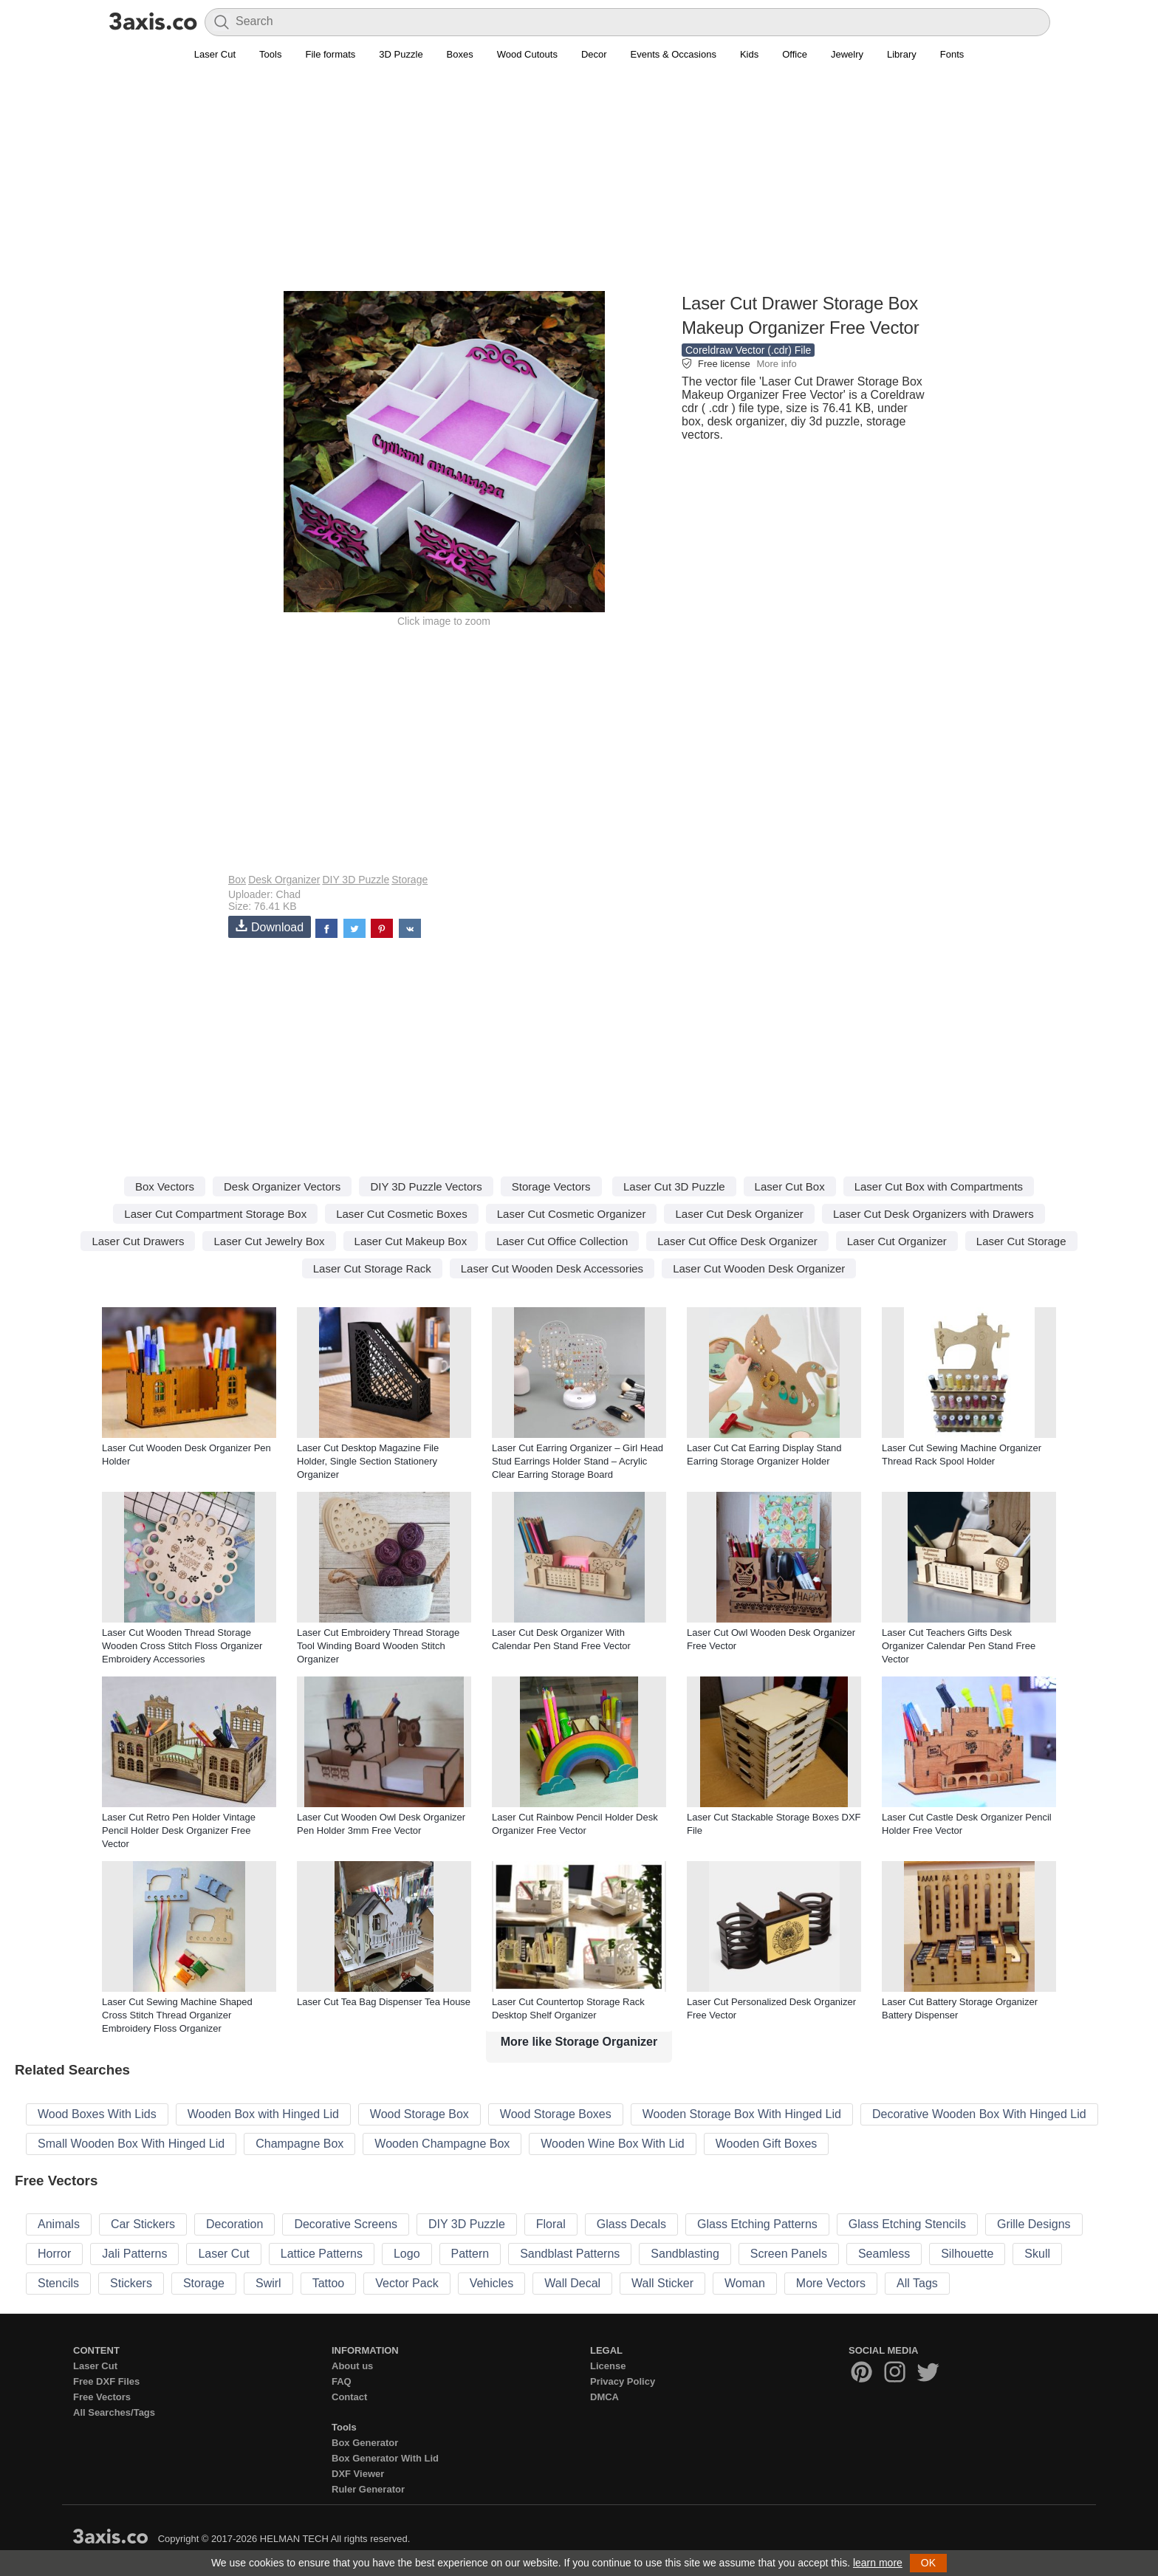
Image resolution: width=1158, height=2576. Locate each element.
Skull (1037, 2253)
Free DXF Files (106, 2381)
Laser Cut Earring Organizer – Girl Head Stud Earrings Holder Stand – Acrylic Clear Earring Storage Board (577, 1461)
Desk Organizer (284, 880)
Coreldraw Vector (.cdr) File (748, 350)
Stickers (131, 2283)
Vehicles (492, 2283)
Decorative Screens (345, 2224)
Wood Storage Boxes (555, 2114)
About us (352, 2365)
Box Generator (365, 2442)
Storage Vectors (551, 1186)
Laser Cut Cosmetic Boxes (401, 1214)
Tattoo (328, 2283)
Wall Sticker (662, 2283)
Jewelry (847, 54)
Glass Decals (631, 2224)
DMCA (604, 2396)
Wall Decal (572, 2283)
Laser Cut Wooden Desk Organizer (759, 1268)
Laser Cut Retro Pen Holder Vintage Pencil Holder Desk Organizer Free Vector (179, 1830)
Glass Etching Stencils (907, 2224)
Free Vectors (102, 2396)
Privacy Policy (622, 2381)
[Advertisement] (579, 185)
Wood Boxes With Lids (97, 2114)
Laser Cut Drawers (138, 1241)
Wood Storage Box (419, 2114)
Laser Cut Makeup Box (410, 1241)
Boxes (460, 54)
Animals (59, 2224)
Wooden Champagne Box (442, 2143)
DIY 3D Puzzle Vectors (426, 1186)
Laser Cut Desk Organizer (739, 1214)
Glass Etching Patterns (757, 2224)
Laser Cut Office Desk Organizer (737, 1241)
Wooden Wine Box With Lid (612, 2143)
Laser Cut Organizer (897, 1241)
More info (776, 363)
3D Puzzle (400, 54)
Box (237, 880)
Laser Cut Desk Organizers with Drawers (933, 1214)
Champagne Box (299, 2143)
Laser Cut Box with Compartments (938, 1186)
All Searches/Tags (114, 2412)
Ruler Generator (368, 2489)
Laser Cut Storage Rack (372, 1268)
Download (270, 926)
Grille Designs (1034, 2224)
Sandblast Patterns (570, 2253)
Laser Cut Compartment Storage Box (215, 1214)
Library (902, 54)
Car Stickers (143, 2224)
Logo (407, 2253)
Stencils (58, 2283)
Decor (594, 54)
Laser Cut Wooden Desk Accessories (552, 1268)
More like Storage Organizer (579, 2041)
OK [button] (928, 2563)
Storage (409, 880)
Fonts (952, 54)
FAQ (342, 2381)
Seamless (884, 2253)
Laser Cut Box (790, 1186)
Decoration (234, 2224)
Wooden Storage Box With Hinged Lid (742, 2114)
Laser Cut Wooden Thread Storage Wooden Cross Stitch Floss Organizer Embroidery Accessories (182, 1646)
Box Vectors (164, 1186)
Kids (749, 54)
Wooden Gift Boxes (767, 2143)
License (608, 2365)
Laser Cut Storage (1021, 1241)
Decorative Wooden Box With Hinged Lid (979, 2114)
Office (794, 54)
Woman (744, 2283)
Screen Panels (788, 2253)
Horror (54, 2253)
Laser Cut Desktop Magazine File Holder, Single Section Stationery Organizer (368, 1461)
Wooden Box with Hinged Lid (263, 2114)
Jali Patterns (134, 2253)
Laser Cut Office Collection (562, 1241)
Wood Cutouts (527, 54)
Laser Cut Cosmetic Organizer (571, 1214)
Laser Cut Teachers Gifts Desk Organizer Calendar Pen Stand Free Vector (958, 1646)
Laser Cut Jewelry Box (268, 1241)
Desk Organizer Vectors (282, 1186)
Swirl (268, 2283)
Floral (551, 2224)
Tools (270, 54)
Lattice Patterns (322, 2253)
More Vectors (831, 2283)
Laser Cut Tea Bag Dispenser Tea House (383, 2001)
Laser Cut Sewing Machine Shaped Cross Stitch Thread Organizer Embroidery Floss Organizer (177, 2015)
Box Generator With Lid (385, 2458)
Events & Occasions (673, 54)
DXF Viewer (358, 2473)
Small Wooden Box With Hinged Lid (131, 2143)
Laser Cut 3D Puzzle (674, 1186)
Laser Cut (215, 54)
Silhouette (967, 2253)
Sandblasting (685, 2253)
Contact (349, 2396)
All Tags (917, 2283)
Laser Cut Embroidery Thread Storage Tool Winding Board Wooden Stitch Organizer (378, 1646)
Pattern (470, 2253)
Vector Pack (406, 2283)
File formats (330, 54)
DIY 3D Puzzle (355, 880)
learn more (877, 2563)
